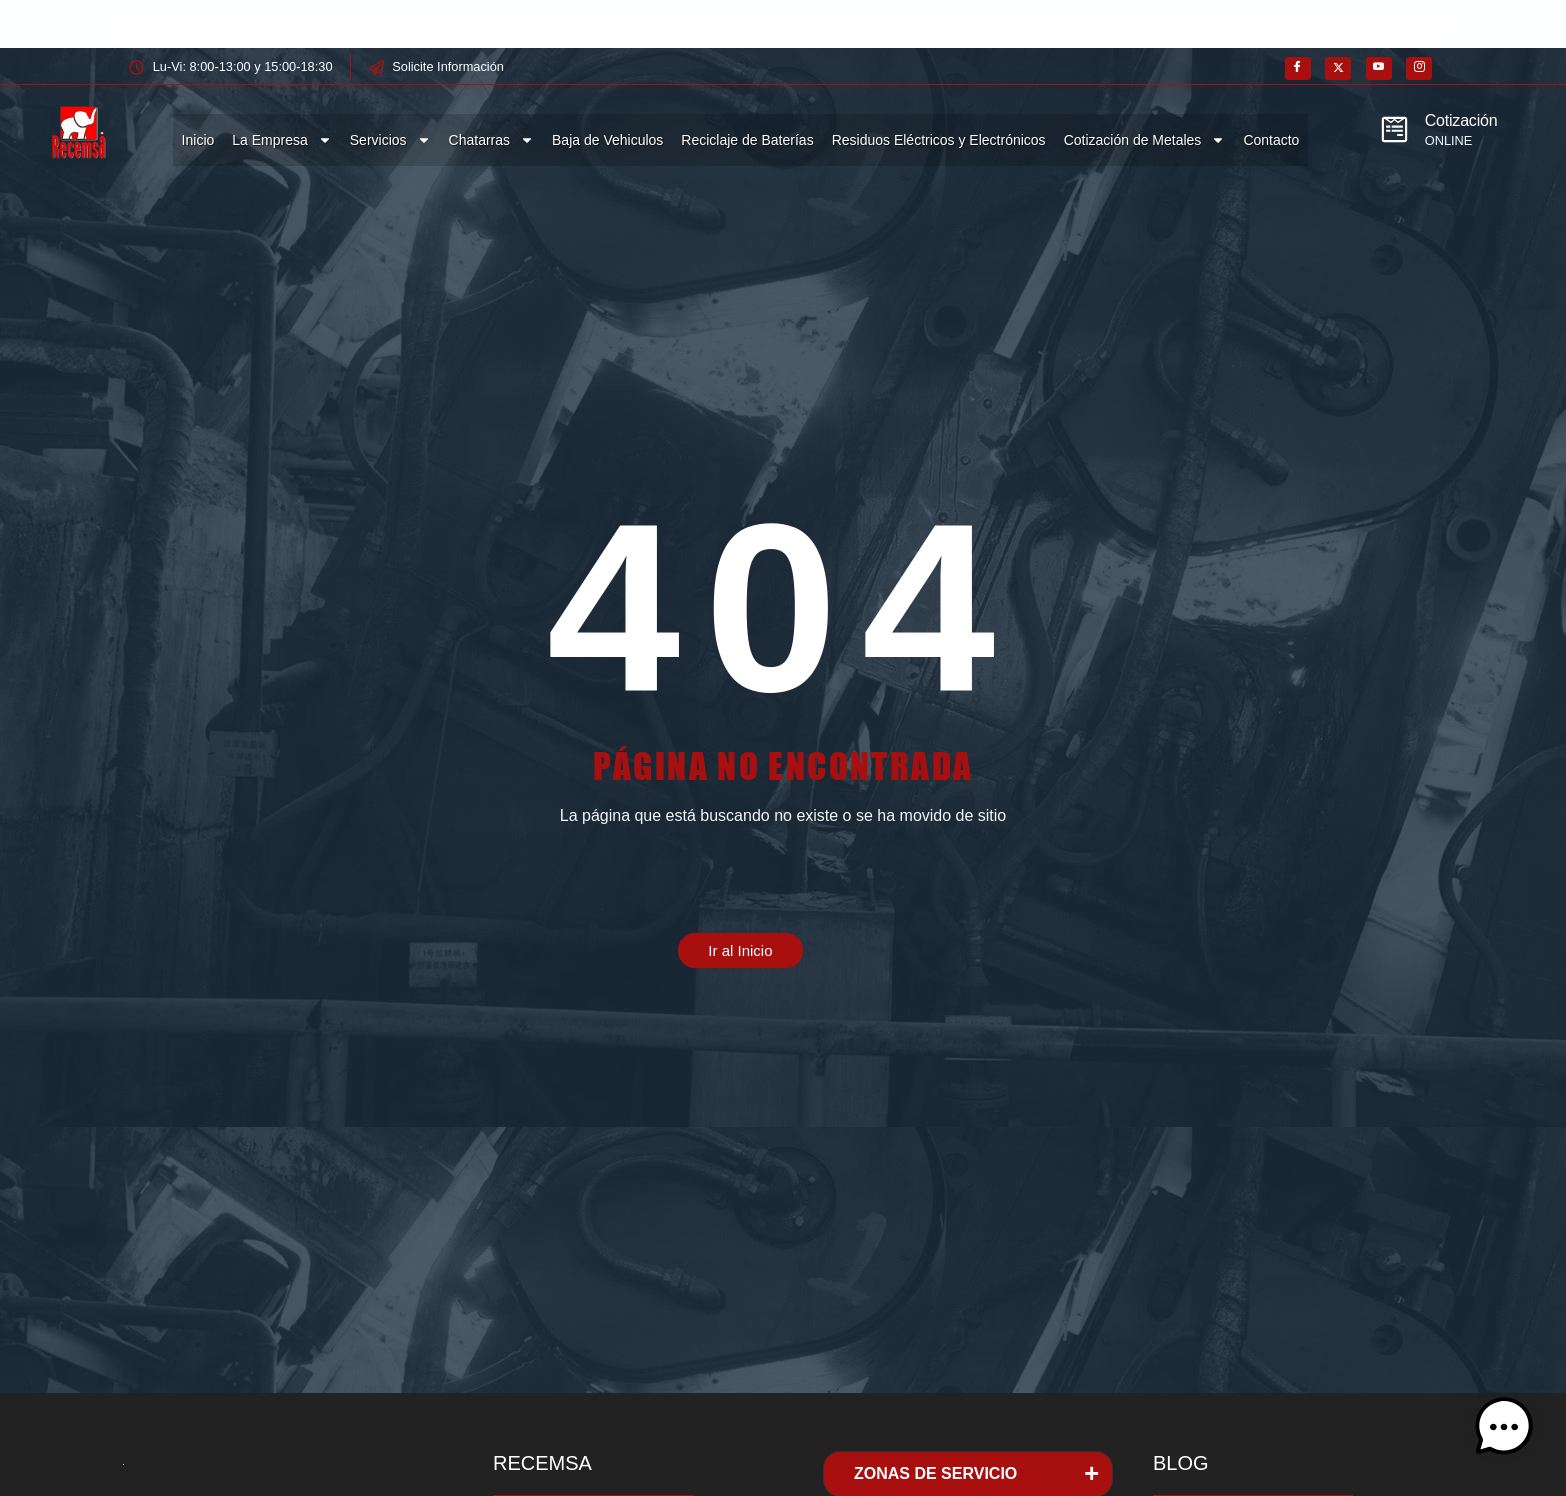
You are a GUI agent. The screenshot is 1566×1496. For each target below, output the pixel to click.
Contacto (1271, 140)
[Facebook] (1298, 68)
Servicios (390, 140)
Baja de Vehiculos (607, 140)
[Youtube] (1379, 68)
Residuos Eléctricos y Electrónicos (939, 140)
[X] (1338, 68)
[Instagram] (1419, 68)
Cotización (1461, 120)
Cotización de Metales (1145, 140)
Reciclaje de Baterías (747, 140)
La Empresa (281, 140)
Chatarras (491, 140)
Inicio (198, 140)
